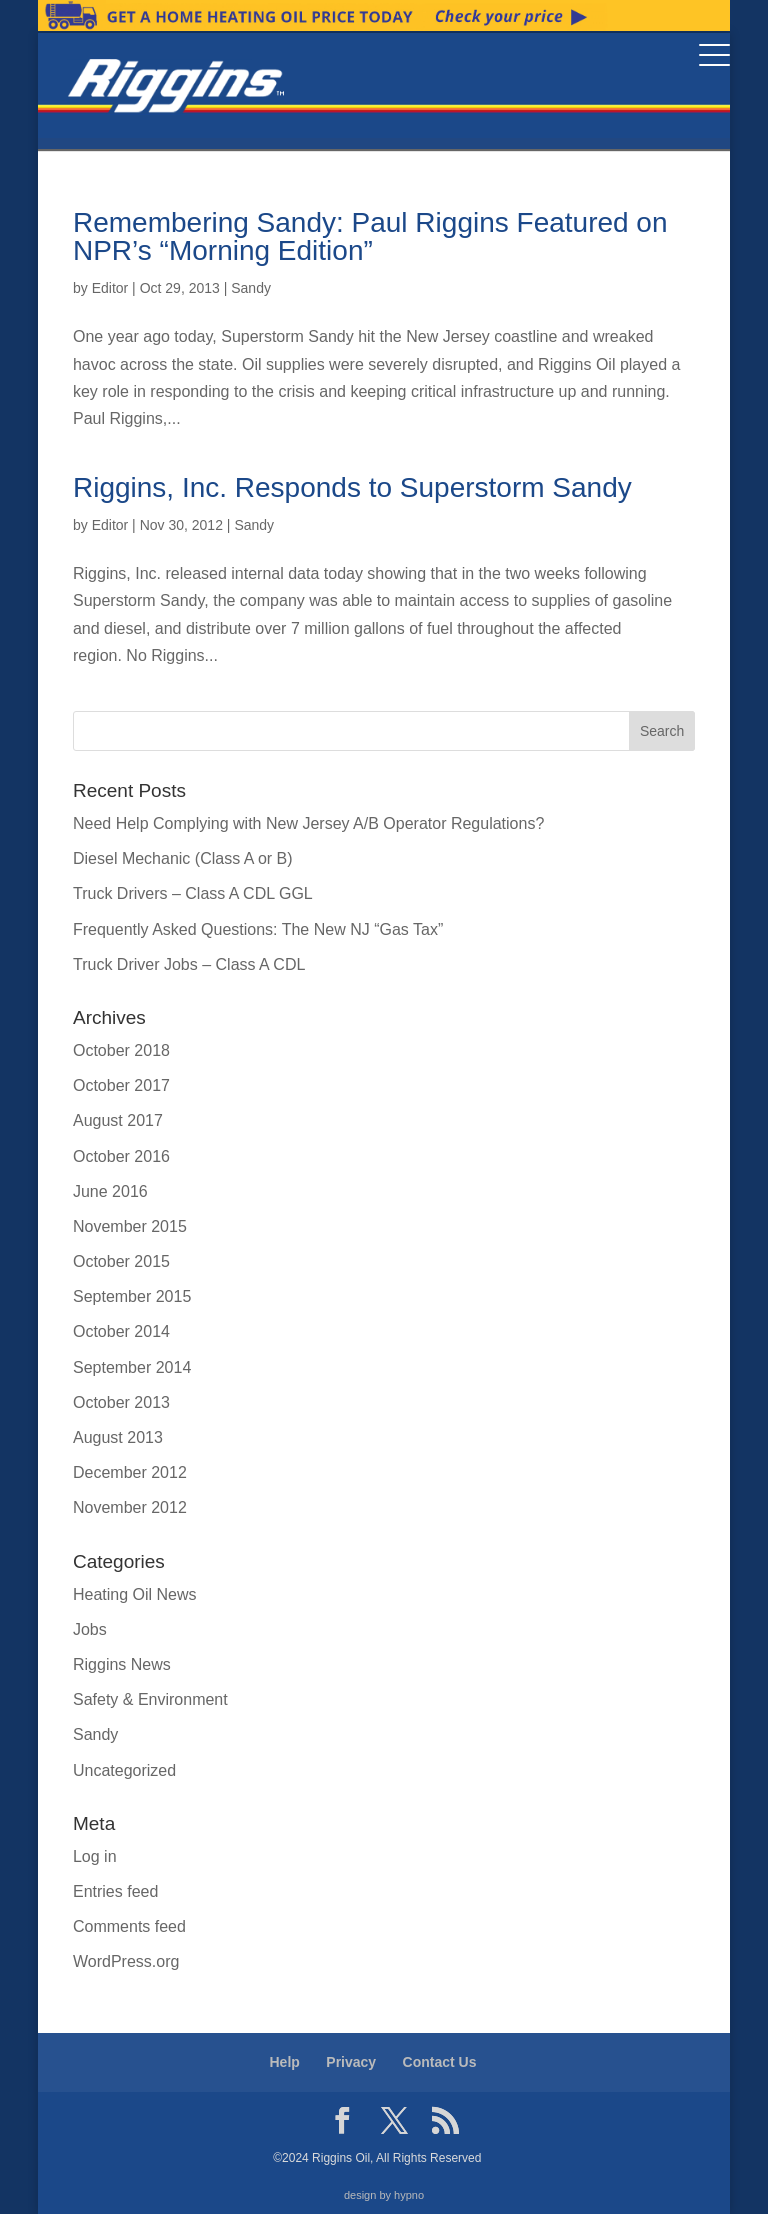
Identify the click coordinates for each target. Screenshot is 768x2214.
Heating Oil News (135, 1594)
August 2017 (118, 1120)
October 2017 (121, 1085)
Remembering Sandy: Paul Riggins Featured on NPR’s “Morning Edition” (370, 236)
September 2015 (132, 1296)
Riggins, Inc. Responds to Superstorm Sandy (352, 487)
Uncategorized (124, 1770)
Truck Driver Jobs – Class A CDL (189, 964)
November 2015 (130, 1226)
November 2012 (130, 1507)
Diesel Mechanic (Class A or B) (183, 858)
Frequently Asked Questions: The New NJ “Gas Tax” (258, 929)
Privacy (351, 2062)
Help (285, 2062)
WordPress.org (126, 1961)
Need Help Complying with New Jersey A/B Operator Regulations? (308, 823)
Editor (110, 288)
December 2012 (130, 1472)
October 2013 (121, 1402)
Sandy (251, 288)
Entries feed (115, 1891)
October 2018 (121, 1050)
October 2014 (121, 1331)
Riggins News (122, 1664)
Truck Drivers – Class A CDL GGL (193, 893)
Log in (95, 1856)
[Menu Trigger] (714, 54)
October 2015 (121, 1261)
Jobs (90, 1629)
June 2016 (110, 1191)
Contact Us (440, 2062)
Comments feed (129, 1926)
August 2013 (118, 1437)
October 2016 (121, 1156)
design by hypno (384, 2195)
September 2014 (132, 1367)
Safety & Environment (150, 1699)
